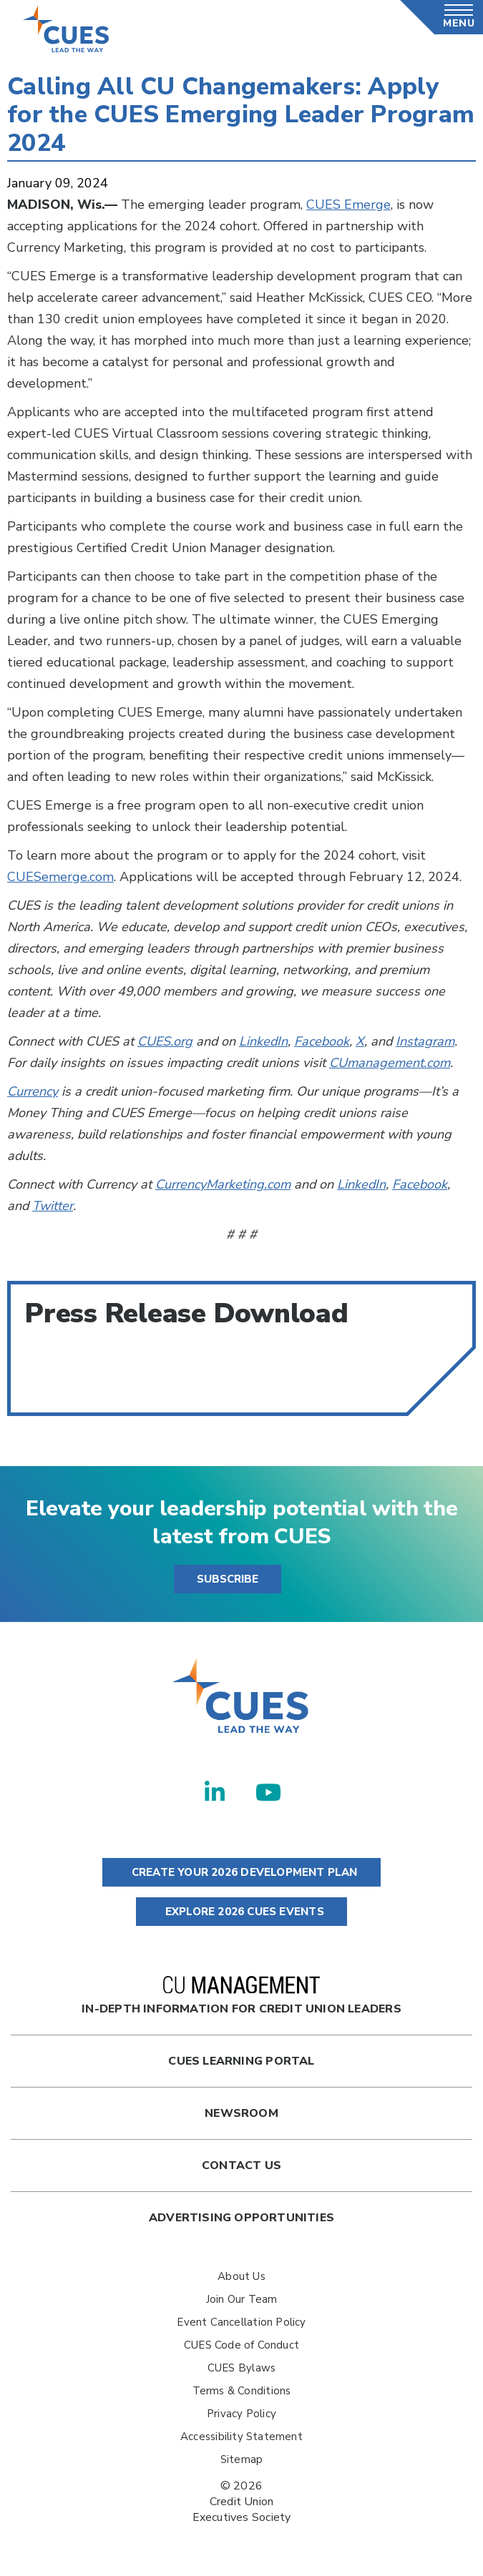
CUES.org (164, 1041)
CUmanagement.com (389, 1062)
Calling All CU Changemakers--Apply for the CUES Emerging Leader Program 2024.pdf (114, 1376)
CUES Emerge (348, 204)
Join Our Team (242, 2299)
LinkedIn (263, 1041)
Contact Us (241, 2165)
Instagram (425, 1041)
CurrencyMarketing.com (223, 1184)
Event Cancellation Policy (241, 2322)
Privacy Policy (241, 2414)
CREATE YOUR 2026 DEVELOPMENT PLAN (241, 1872)
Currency (32, 1091)
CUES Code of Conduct (241, 2345)
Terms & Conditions (241, 2391)
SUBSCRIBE (227, 1579)
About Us (241, 2276)
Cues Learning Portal (241, 2061)
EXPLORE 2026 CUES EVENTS (241, 1911)
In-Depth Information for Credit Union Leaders (241, 1996)
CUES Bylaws (241, 2368)
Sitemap (241, 2459)
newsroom (241, 2113)
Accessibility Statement (241, 2436)
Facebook (321, 1041)
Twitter (52, 1205)
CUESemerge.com (60, 876)
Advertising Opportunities (241, 2218)
